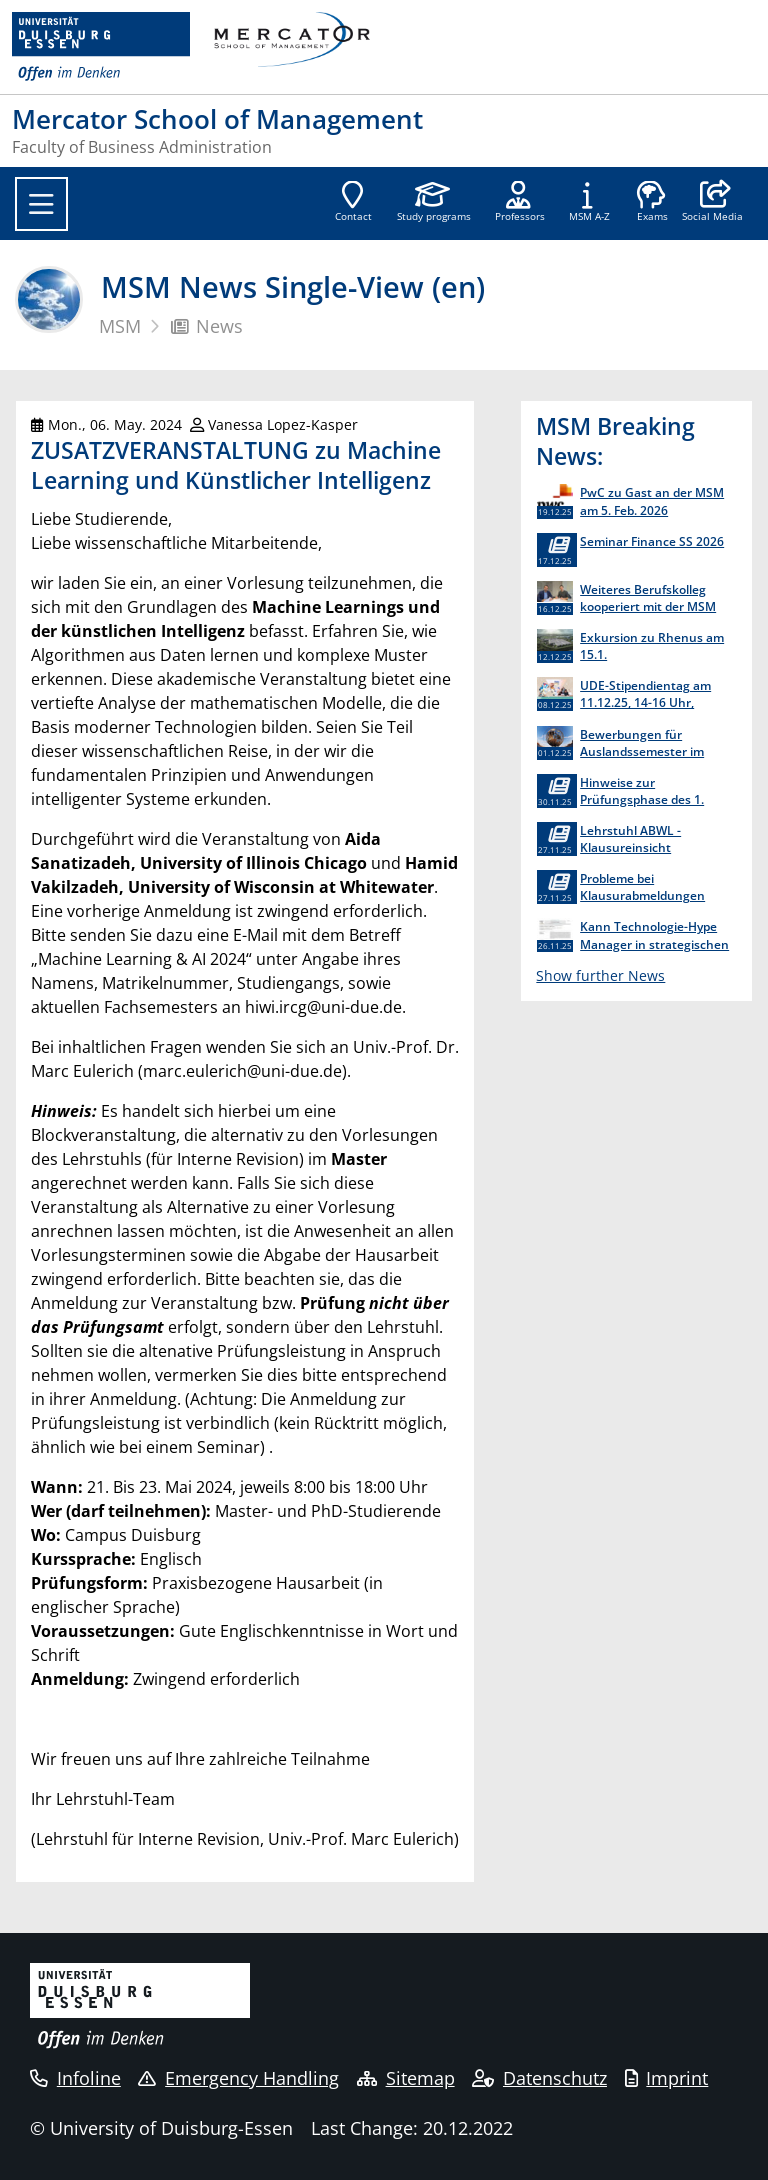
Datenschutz (539, 2078)
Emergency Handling (238, 2078)
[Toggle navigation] (41, 204)
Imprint (667, 2078)
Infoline (75, 2078)
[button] (712, 203)
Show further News (600, 975)
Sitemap (406, 2078)
